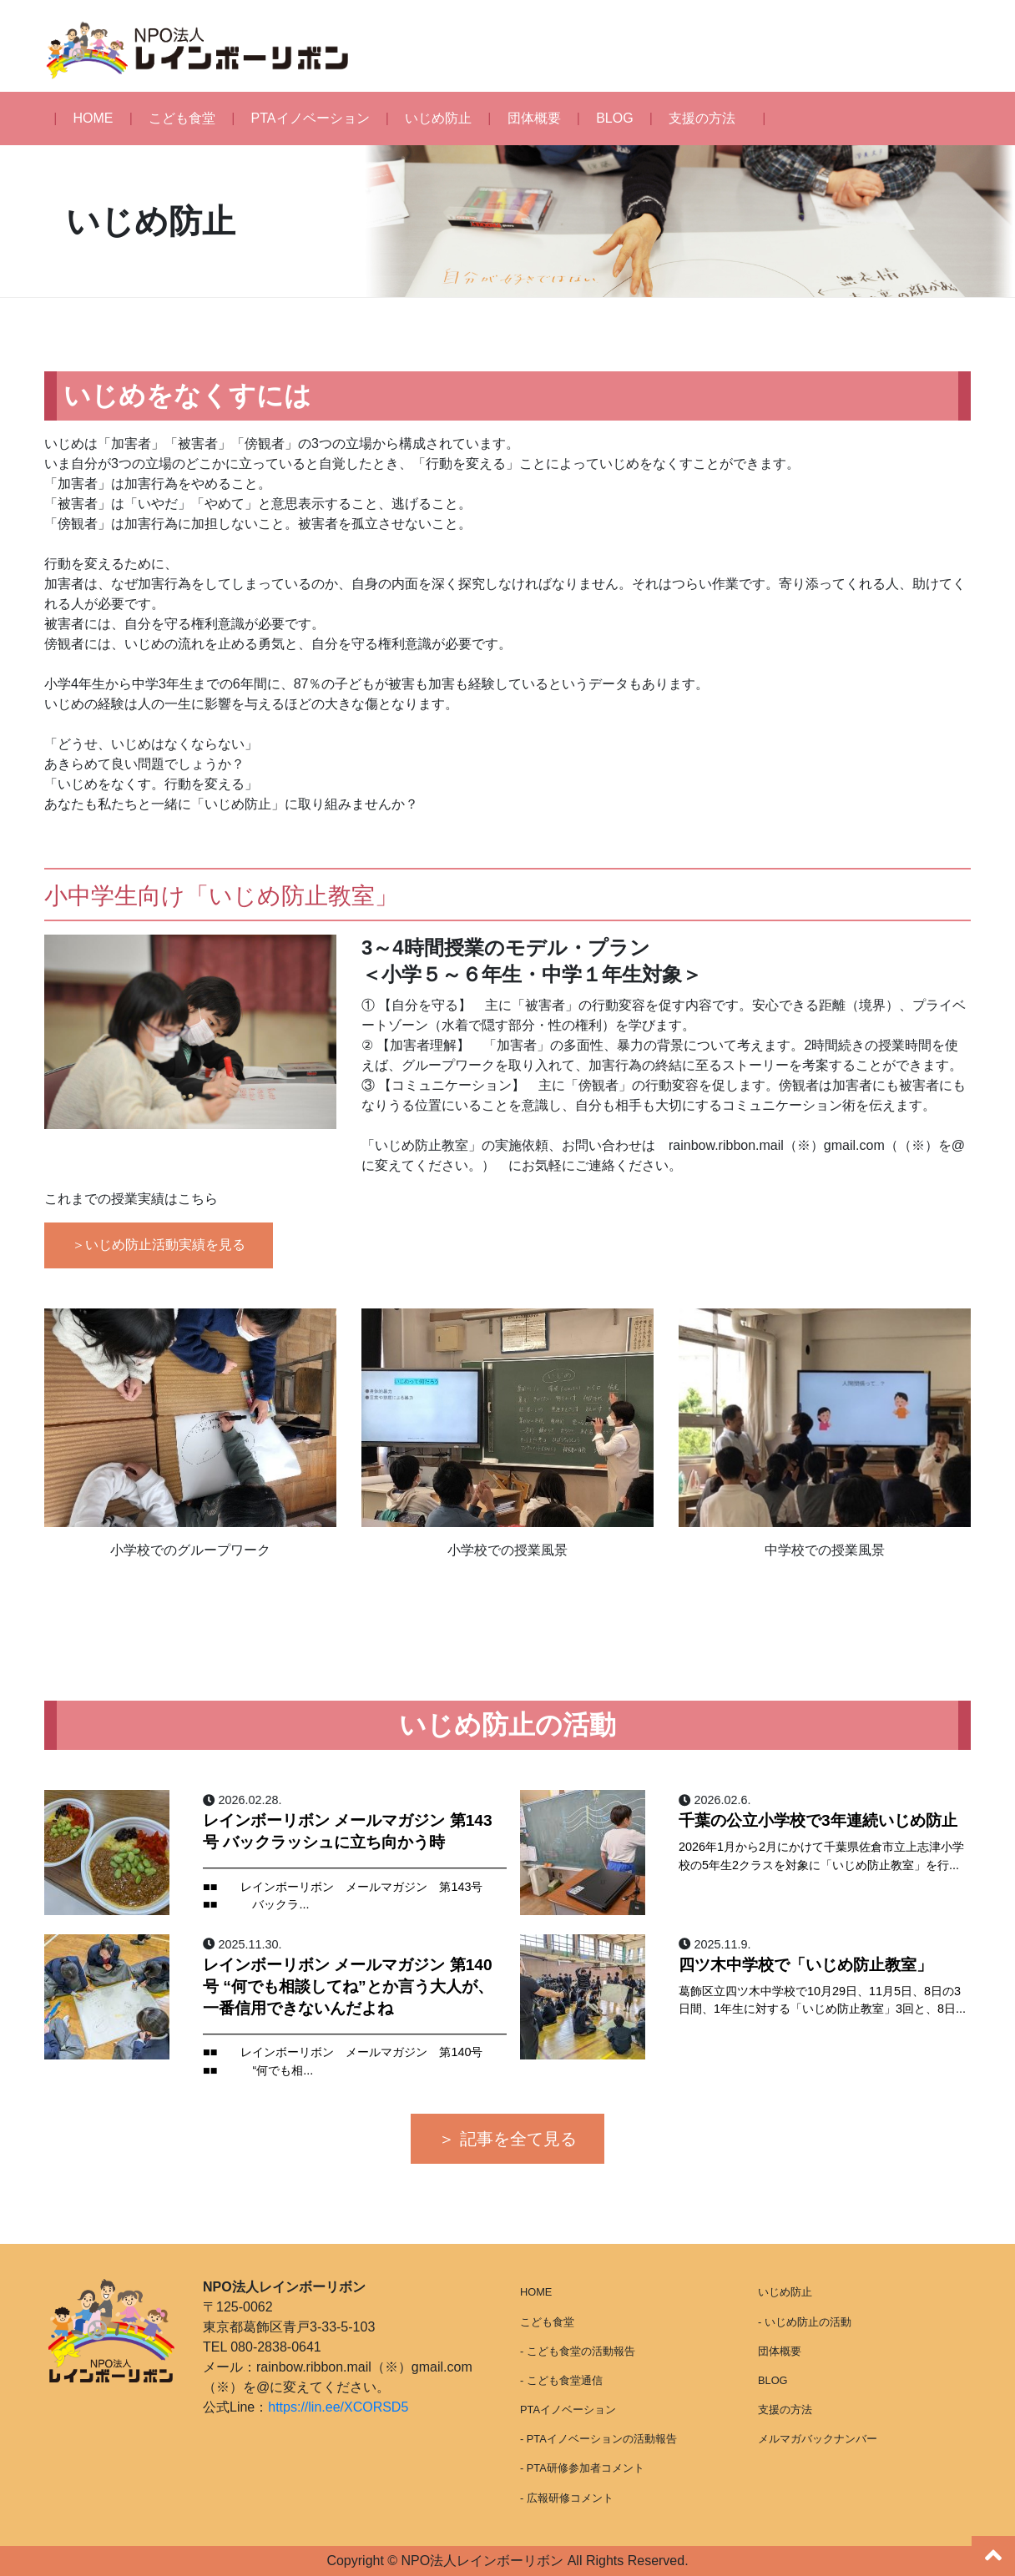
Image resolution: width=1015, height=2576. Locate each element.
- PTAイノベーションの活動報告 (598, 2438)
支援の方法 (702, 118)
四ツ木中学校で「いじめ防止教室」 (805, 1965)
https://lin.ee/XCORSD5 (338, 2407)
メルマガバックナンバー (817, 2438)
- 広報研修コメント (567, 2498)
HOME (93, 118)
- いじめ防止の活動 (804, 2322)
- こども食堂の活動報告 (577, 2351)
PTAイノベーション (310, 118)
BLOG (614, 118)
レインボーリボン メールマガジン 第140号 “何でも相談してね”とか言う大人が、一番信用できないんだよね (348, 1986)
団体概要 (534, 118)
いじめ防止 (438, 118)
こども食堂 (182, 118)
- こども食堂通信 (561, 2380)
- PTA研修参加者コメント (582, 2468)
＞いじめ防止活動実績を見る (158, 1245)
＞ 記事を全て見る (507, 2139)
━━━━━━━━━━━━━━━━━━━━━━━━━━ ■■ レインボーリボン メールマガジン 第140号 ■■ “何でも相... (355, 2052)
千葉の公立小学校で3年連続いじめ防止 (818, 1820)
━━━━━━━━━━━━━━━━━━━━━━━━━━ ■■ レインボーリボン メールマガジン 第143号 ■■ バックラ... (355, 1886)
